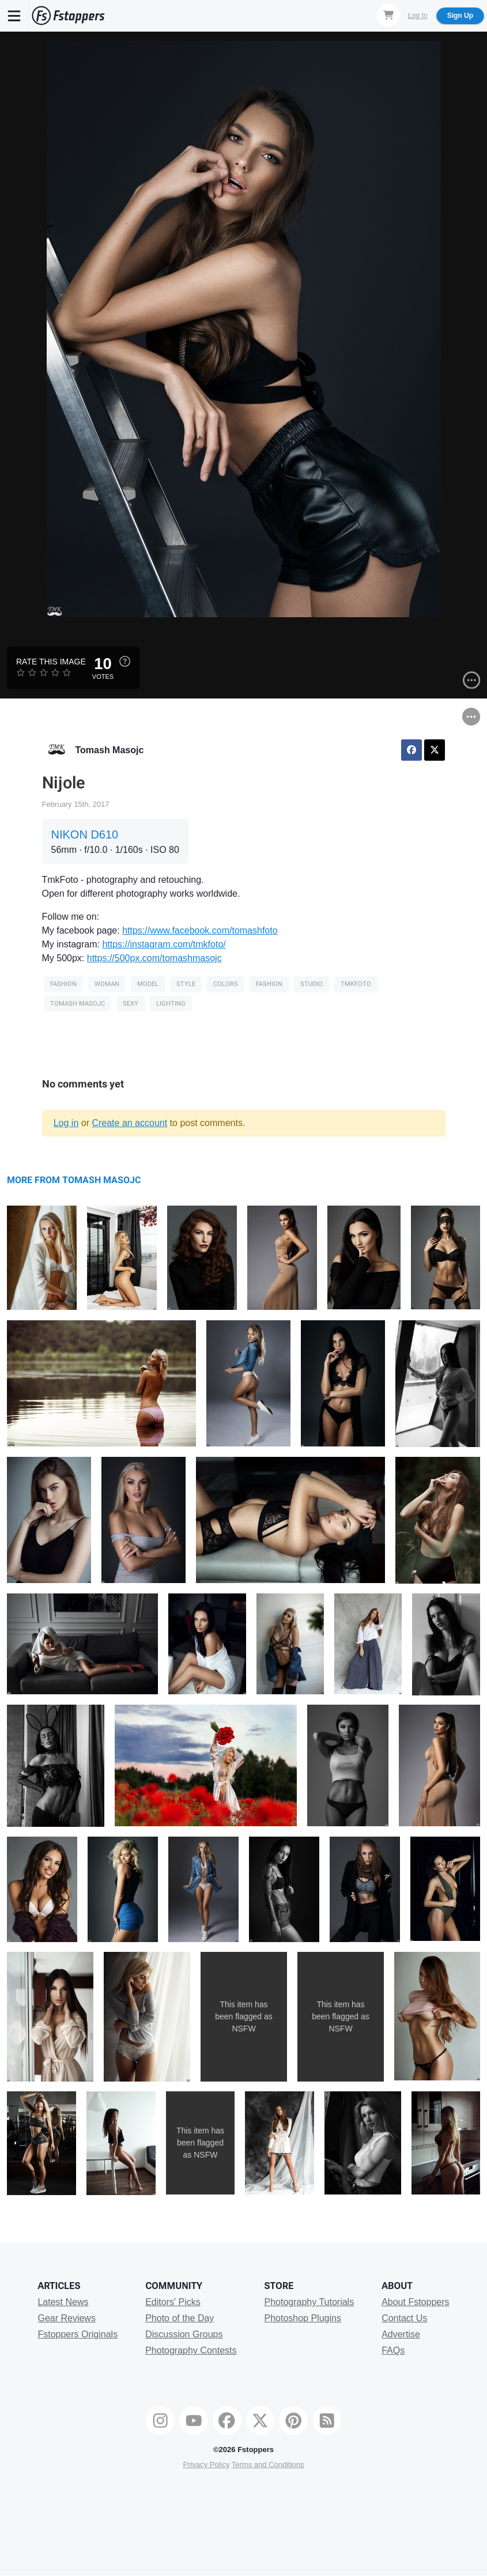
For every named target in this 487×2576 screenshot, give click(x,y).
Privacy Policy (206, 2464)
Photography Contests (190, 2350)
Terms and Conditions (268, 2464)
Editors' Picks (173, 2302)
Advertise (401, 2334)
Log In (417, 16)
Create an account (129, 1123)
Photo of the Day (179, 2318)
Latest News (62, 2302)
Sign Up (460, 16)
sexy (130, 1004)
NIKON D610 (85, 834)
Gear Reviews (66, 2318)
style (185, 984)
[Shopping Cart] (388, 15)
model (147, 984)
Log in (66, 1123)
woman (107, 984)
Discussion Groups (183, 2334)
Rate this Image (51, 661)
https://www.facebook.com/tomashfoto (199, 930)
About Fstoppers (415, 2302)
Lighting (171, 1004)
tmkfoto (356, 984)
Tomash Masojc (109, 750)
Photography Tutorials (309, 2302)
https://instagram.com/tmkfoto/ (163, 944)
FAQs (393, 2350)
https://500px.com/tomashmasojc (154, 958)
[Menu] (14, 15)
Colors (225, 984)
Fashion (63, 984)
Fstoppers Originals (77, 2334)
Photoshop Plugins (302, 2318)
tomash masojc (77, 1004)
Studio (311, 984)
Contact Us (404, 2318)
